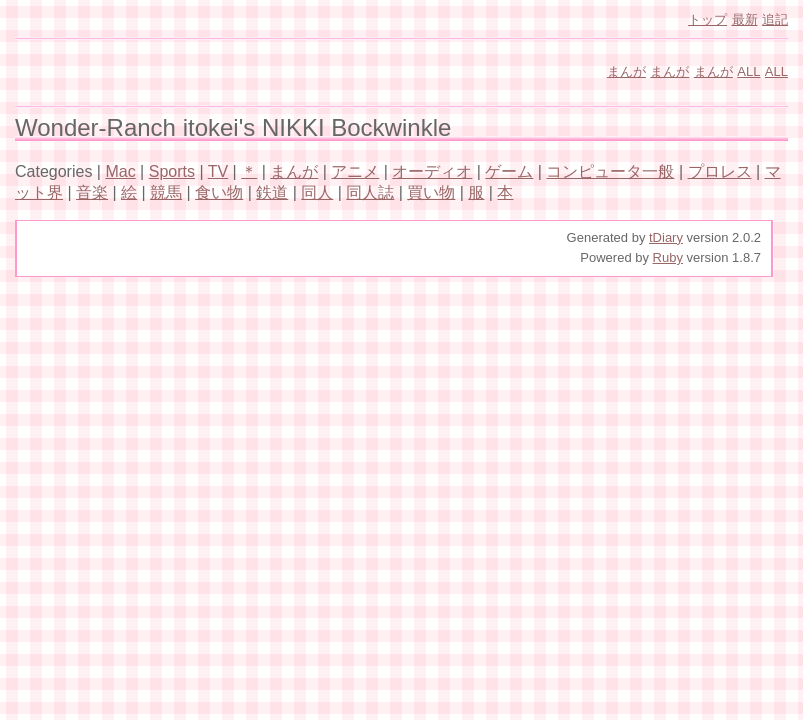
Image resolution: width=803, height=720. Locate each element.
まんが (626, 71)
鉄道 (272, 192)
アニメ (355, 171)
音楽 (92, 192)
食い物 (219, 192)
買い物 (431, 192)
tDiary (666, 237)
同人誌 (370, 192)
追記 (775, 19)
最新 (745, 19)
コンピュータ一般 (610, 171)
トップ (707, 19)
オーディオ (432, 171)
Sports (172, 171)
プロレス (720, 171)
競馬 (166, 192)
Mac (120, 171)
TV (218, 171)
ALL (748, 71)
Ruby (668, 257)
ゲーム (509, 171)
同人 (317, 192)
